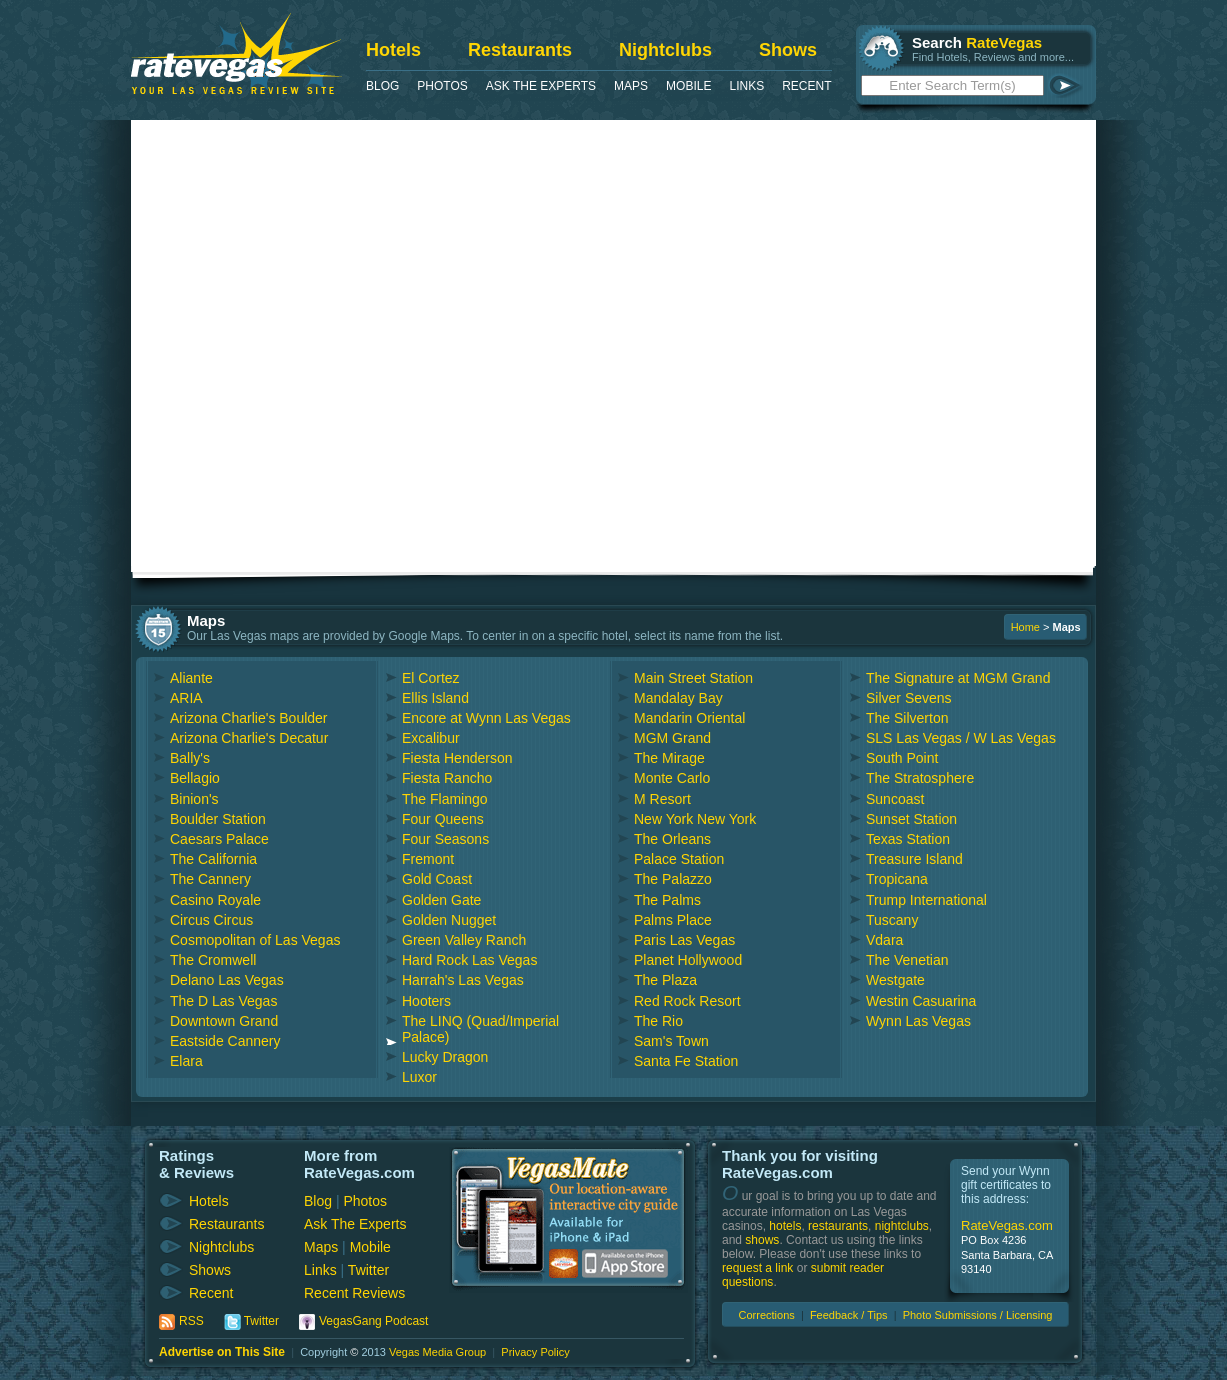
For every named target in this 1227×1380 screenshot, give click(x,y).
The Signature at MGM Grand (958, 678)
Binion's (194, 799)
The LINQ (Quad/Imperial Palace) (480, 1029)
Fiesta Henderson (457, 758)
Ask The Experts (541, 86)
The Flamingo (445, 799)
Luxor (419, 1077)
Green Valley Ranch (464, 940)
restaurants (838, 1226)
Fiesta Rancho (447, 778)
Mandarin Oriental (689, 718)
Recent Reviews (354, 1293)
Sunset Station (911, 819)
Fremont (428, 859)
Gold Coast (437, 879)
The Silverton (907, 718)
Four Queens (443, 819)
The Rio (658, 1021)
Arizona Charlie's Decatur (249, 738)
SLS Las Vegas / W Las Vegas (961, 738)
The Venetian (907, 960)
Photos (442, 86)
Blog (382, 86)
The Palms (667, 900)
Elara (186, 1061)
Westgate (895, 980)
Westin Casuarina (921, 1001)
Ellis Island (435, 698)
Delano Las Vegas (227, 980)
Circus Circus (211, 920)
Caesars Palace (219, 839)
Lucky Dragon (445, 1057)
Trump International (926, 900)
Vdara (884, 940)
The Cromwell (213, 960)
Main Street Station (693, 678)
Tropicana (897, 879)
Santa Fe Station (686, 1061)
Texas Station (908, 839)
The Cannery (210, 879)
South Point (902, 758)
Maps (631, 86)
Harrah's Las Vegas (463, 980)
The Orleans (672, 839)
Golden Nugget (449, 920)
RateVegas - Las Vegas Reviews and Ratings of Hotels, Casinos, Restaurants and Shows (236, 53)
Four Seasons (445, 839)
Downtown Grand (224, 1021)
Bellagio (195, 778)
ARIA (186, 698)
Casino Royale (215, 900)
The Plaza (665, 980)
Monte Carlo (672, 778)
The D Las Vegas (223, 1001)
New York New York (695, 819)
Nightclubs (665, 50)
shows (762, 1240)
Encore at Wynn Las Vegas (486, 718)
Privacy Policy (535, 1352)
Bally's (190, 758)
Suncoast (895, 799)
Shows (788, 50)
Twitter (368, 1270)
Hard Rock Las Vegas (469, 960)
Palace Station (679, 859)
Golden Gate (441, 900)
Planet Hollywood (688, 960)
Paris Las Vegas (684, 940)
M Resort (662, 799)
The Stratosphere (920, 778)
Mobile (688, 86)
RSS (191, 1321)
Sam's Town (671, 1041)
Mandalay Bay (678, 698)
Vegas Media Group (437, 1352)
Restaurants (520, 50)
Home (1025, 627)
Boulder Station (218, 819)
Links (746, 86)
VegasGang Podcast (373, 1321)
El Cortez (431, 678)
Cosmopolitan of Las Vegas (255, 940)
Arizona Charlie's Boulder (249, 718)
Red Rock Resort (687, 1001)
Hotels (393, 50)
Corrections (767, 1315)
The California (213, 859)
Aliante (191, 678)
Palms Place (673, 920)
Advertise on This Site (222, 1352)
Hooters (426, 1001)
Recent (806, 86)
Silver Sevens (909, 698)
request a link (757, 1268)
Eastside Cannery (225, 1041)
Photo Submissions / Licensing (978, 1315)
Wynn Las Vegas (918, 1021)
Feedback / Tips (849, 1315)
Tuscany (892, 920)
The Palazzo (673, 879)
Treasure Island (914, 859)
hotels (785, 1226)
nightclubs (902, 1226)
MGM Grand (672, 738)
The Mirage (669, 758)
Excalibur (431, 738)
